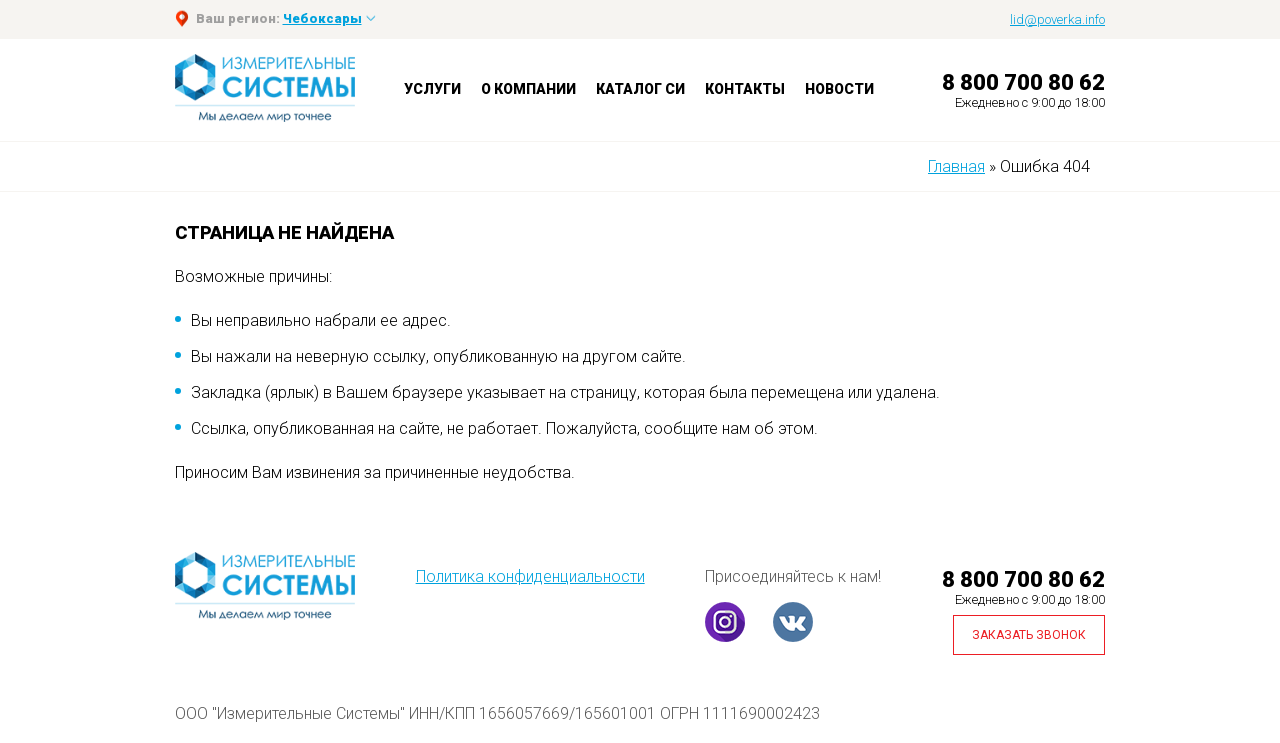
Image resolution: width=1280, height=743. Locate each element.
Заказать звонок (1029, 635)
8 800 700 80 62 (1023, 82)
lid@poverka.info (1057, 19)
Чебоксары (322, 18)
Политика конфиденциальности (530, 576)
